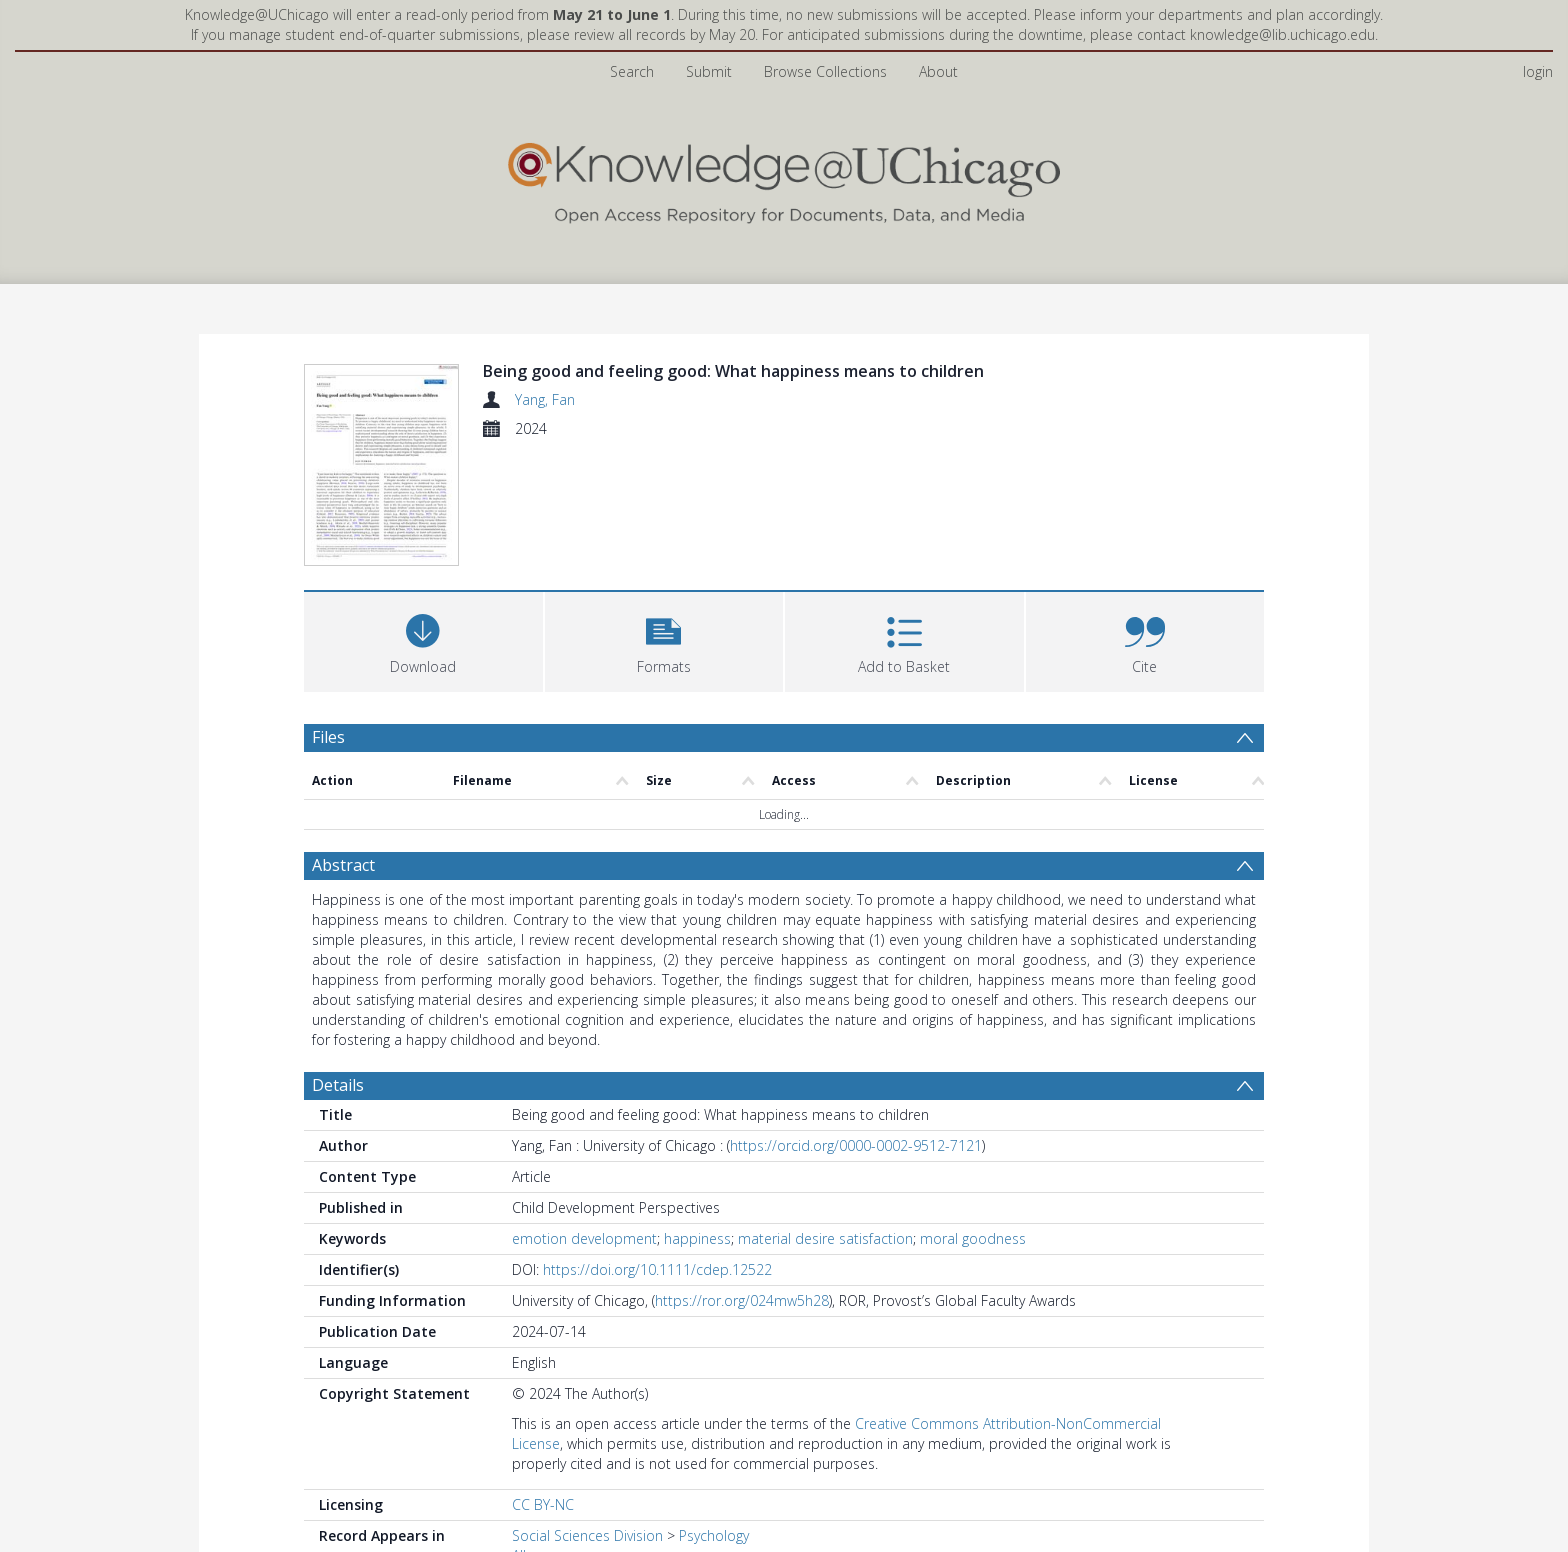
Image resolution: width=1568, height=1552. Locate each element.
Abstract (343, 865)
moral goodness (973, 1238)
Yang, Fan (545, 399)
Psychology (714, 1535)
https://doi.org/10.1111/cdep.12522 (657, 1269)
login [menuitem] (1538, 71)
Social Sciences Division (587, 1535)
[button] (664, 639)
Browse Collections (825, 71)
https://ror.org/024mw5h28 (742, 1300)
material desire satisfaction (825, 1238)
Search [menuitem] (632, 71)
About (938, 71)
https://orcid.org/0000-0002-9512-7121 (856, 1145)
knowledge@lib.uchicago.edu (1282, 34)
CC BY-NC (543, 1504)
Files (328, 737)
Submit (709, 71)
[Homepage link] (784, 178)
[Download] (423, 639)
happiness (697, 1238)
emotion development (584, 1238)
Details (338, 1085)
